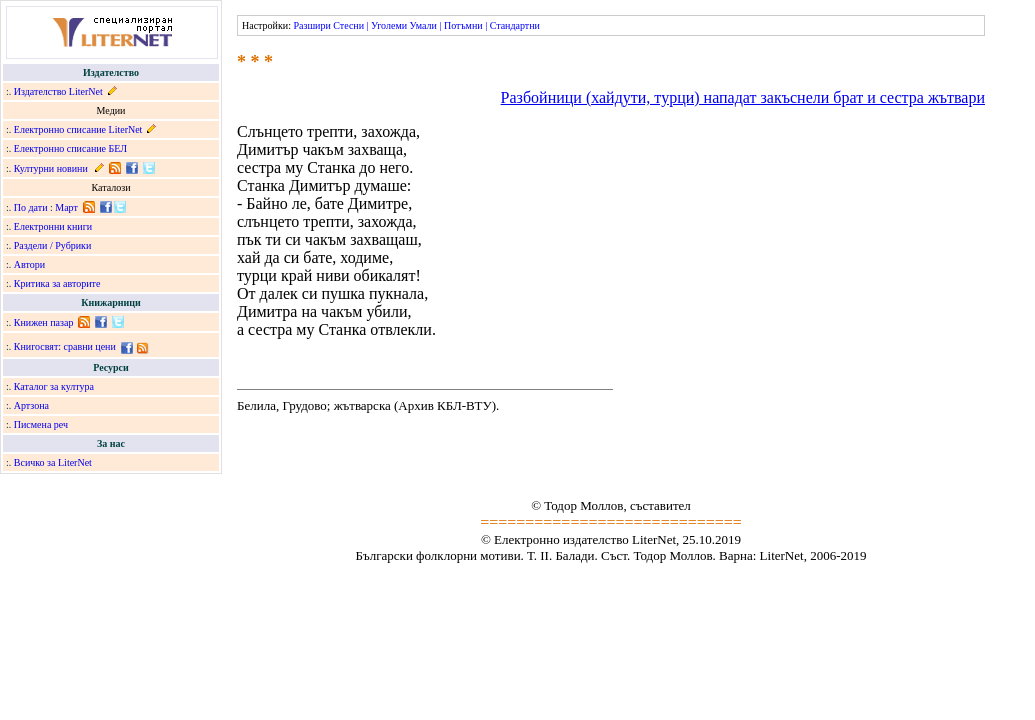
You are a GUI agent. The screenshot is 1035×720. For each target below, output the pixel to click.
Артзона (31, 405)
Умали (423, 25)
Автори (29, 264)
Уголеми (389, 25)
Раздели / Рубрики (53, 245)
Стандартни (515, 25)
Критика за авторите (57, 283)
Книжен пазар (44, 322)
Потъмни (463, 25)
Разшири (311, 25)
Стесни (348, 25)
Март (66, 207)
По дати (31, 207)
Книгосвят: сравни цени (65, 346)
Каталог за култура (54, 386)
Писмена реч (41, 424)
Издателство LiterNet (58, 91)
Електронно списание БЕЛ (70, 148)
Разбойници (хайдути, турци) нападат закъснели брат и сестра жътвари (743, 97)
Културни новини (51, 168)
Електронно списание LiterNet (78, 129)
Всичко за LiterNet (53, 462)
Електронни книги (53, 226)
